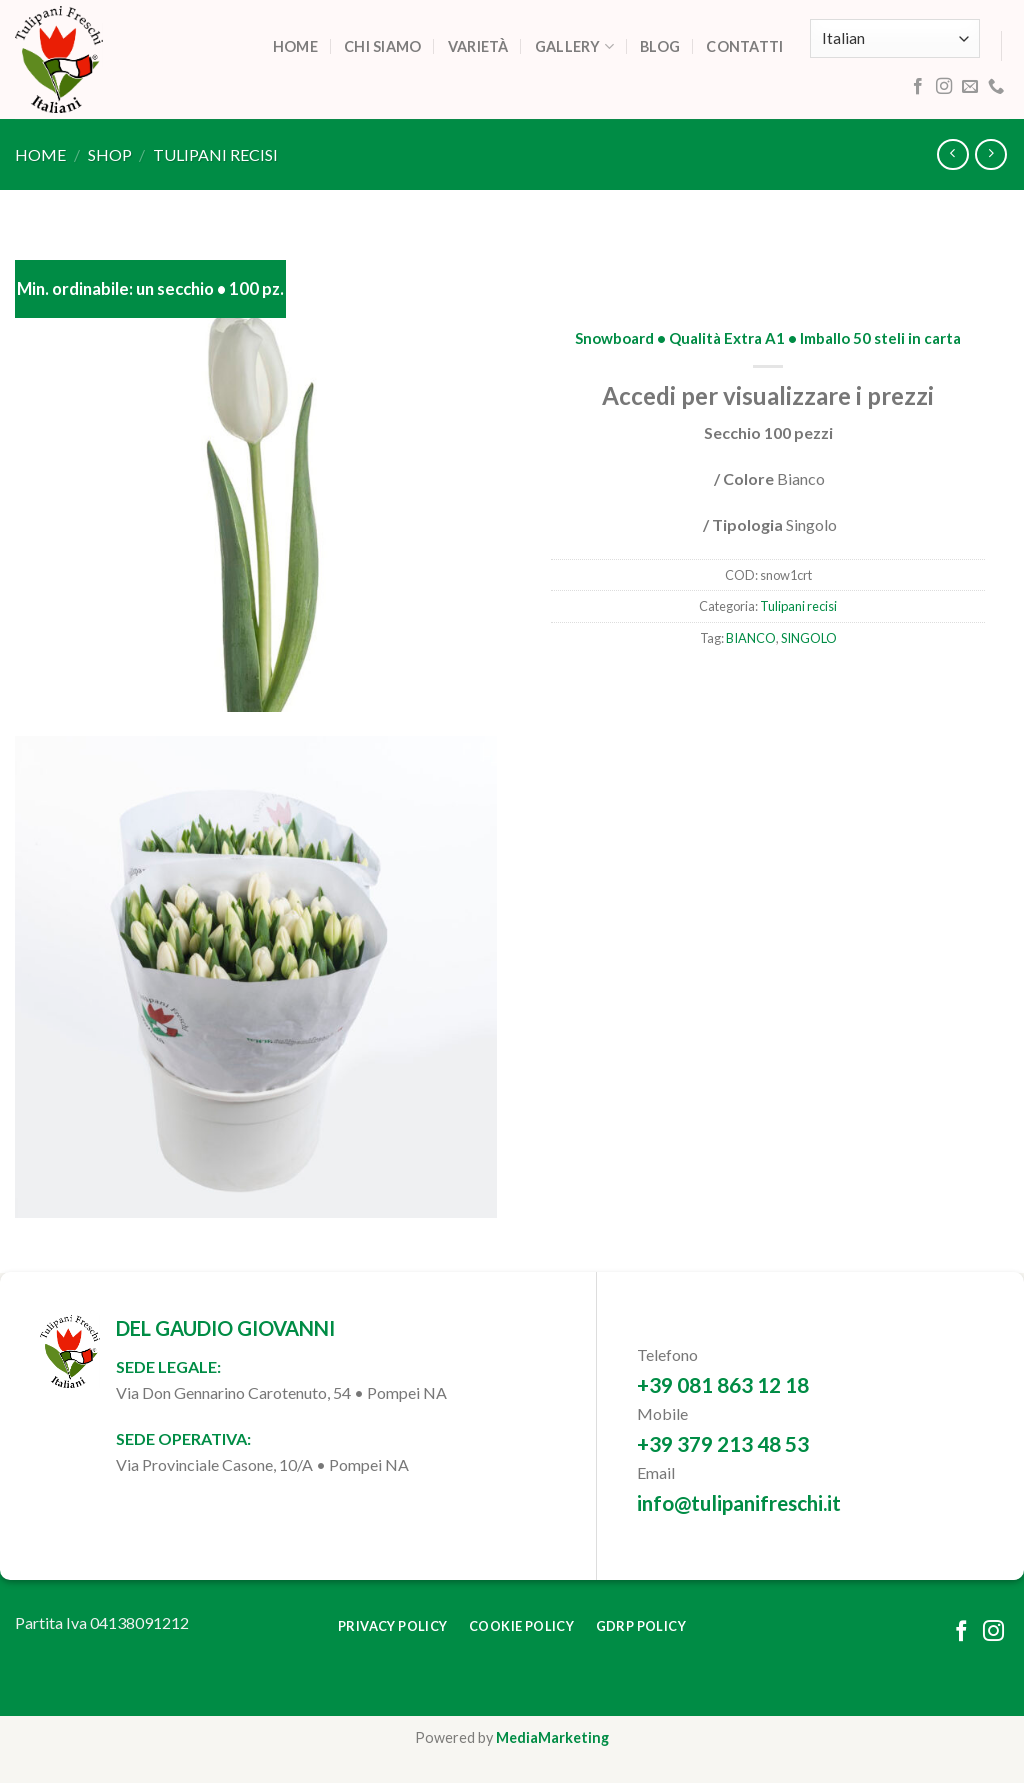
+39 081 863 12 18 (723, 1384)
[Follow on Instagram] (944, 87)
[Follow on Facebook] (918, 87)
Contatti (744, 46)
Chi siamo (383, 46)
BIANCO (751, 638)
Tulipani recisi (215, 154)
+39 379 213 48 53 (723, 1443)
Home (295, 46)
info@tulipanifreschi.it (739, 1502)
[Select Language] (895, 38)
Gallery (575, 46)
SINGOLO (809, 638)
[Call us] (996, 87)
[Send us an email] (970, 87)
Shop (110, 154)
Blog (660, 46)
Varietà (478, 46)
